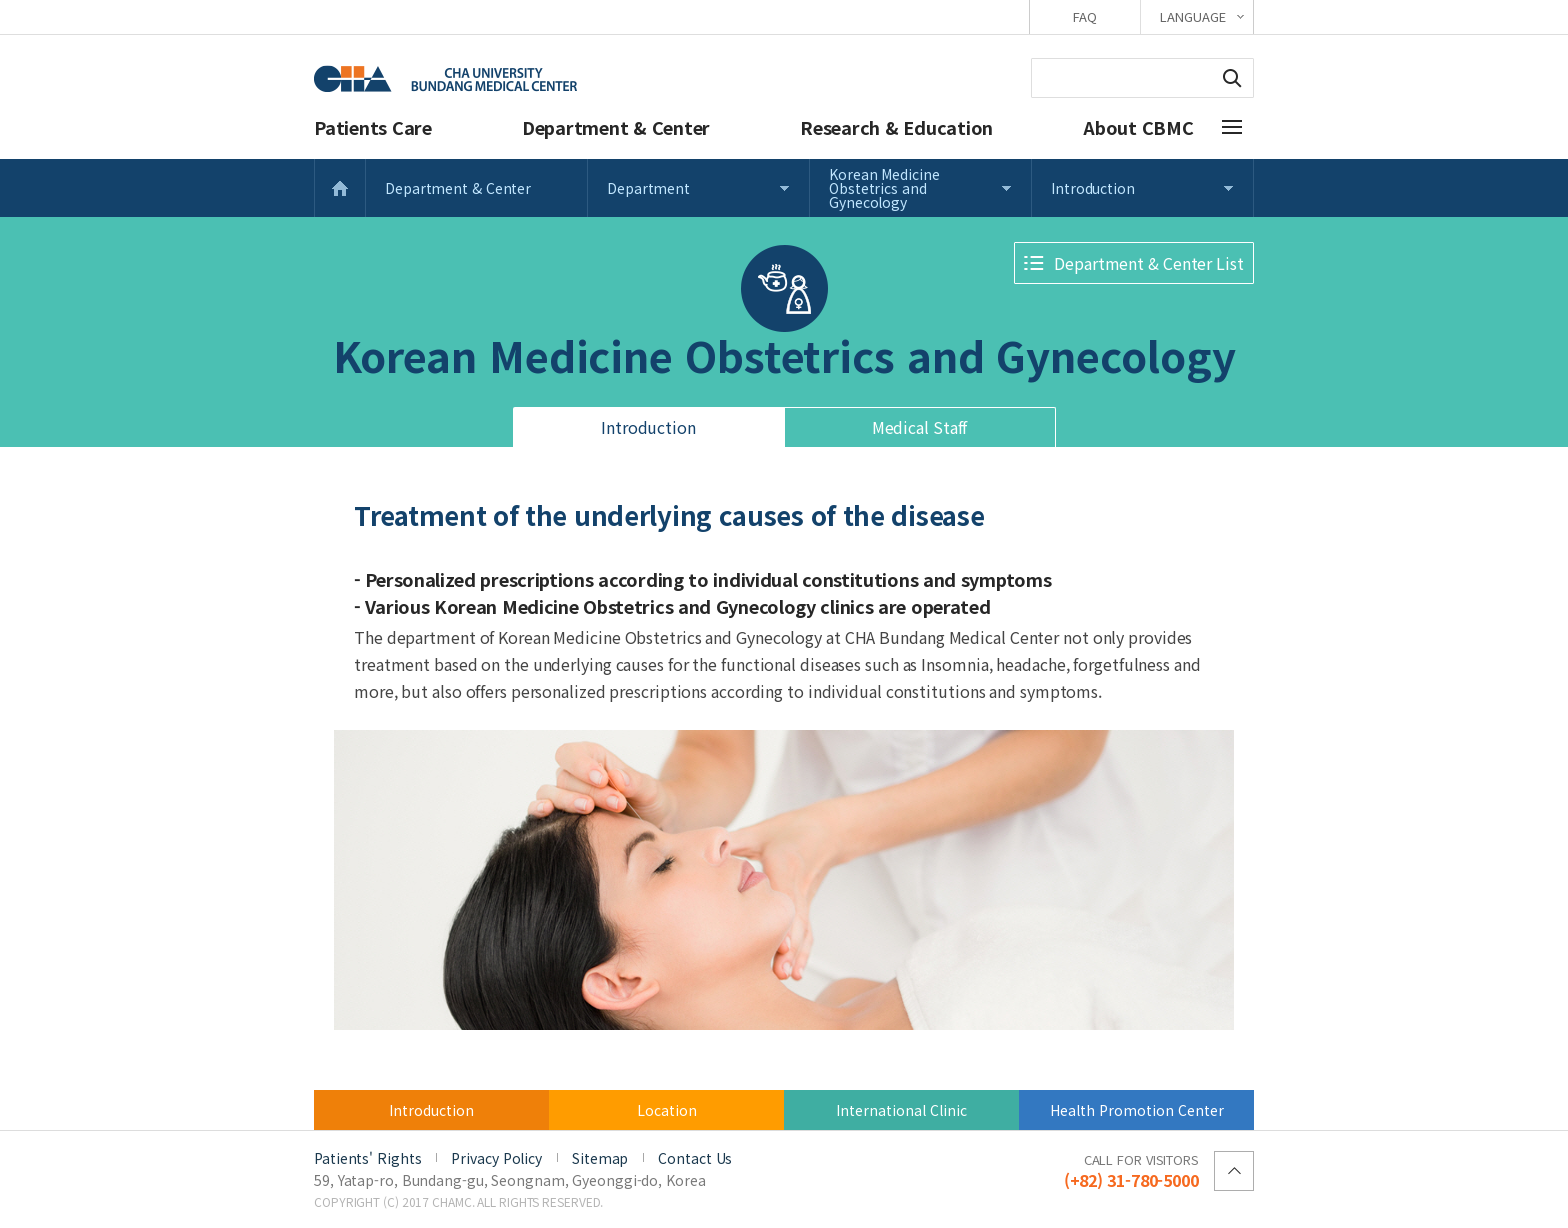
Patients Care (373, 127)
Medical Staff (920, 427)
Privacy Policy (496, 1158)
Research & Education (896, 127)
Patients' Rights (367, 1158)
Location (667, 1110)
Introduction (1093, 188)
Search (1232, 78)
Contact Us (695, 1158)
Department (648, 188)
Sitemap (600, 1158)
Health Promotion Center (1137, 1110)
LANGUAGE (1192, 16)
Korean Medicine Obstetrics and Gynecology (884, 188)
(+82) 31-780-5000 (1131, 1170)
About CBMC (1138, 127)
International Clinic (901, 1110)
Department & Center (616, 127)
